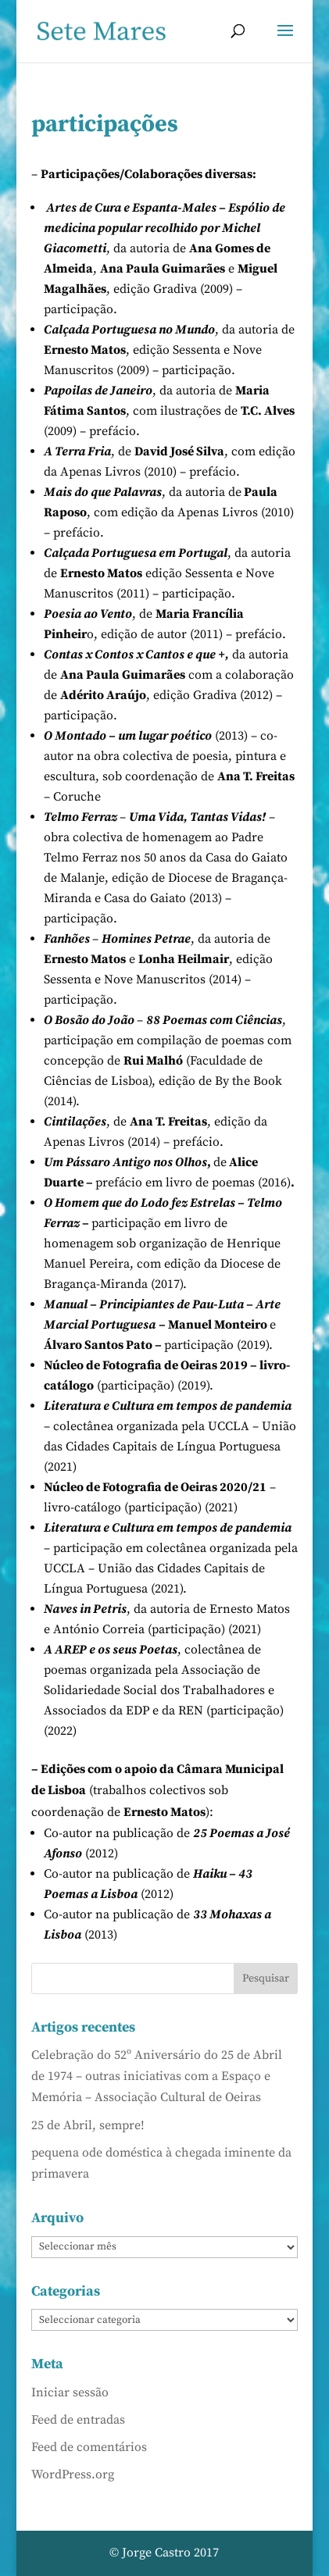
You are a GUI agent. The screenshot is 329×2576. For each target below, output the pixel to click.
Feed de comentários (89, 2447)
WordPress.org (72, 2474)
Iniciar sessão (70, 2392)
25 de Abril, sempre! (88, 2125)
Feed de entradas (78, 2420)
